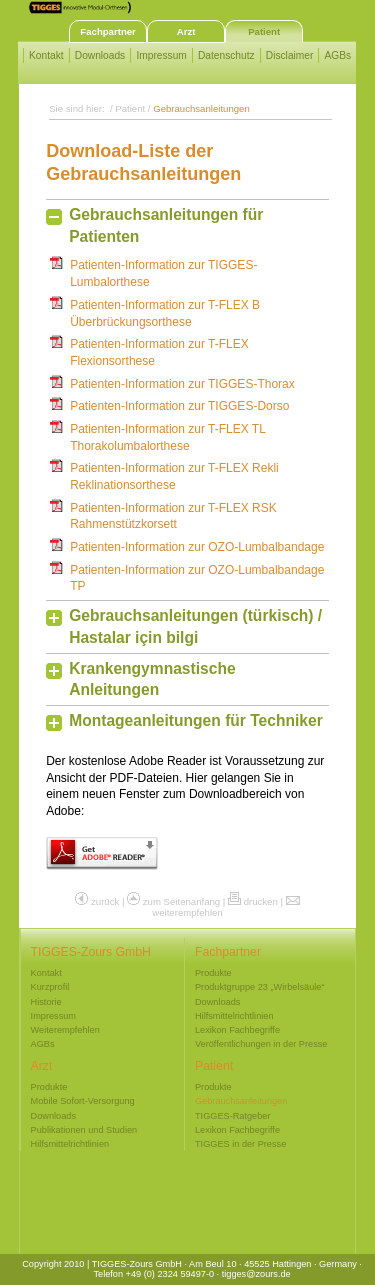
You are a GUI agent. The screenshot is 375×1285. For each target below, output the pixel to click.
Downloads (100, 55)
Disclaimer (290, 55)
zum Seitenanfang (181, 901)
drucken (261, 901)
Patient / (134, 108)
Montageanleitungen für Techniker (196, 720)
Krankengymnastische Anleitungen (152, 679)
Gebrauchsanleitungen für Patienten (166, 225)
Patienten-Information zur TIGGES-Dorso (179, 406)
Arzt (186, 31)
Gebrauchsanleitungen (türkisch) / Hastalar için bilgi (195, 626)
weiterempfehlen (187, 912)
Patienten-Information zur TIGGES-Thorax (182, 384)
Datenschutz (226, 55)
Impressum (161, 55)
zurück (105, 901)
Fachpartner (107, 31)
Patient (264, 31)
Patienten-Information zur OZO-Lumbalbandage (197, 547)
